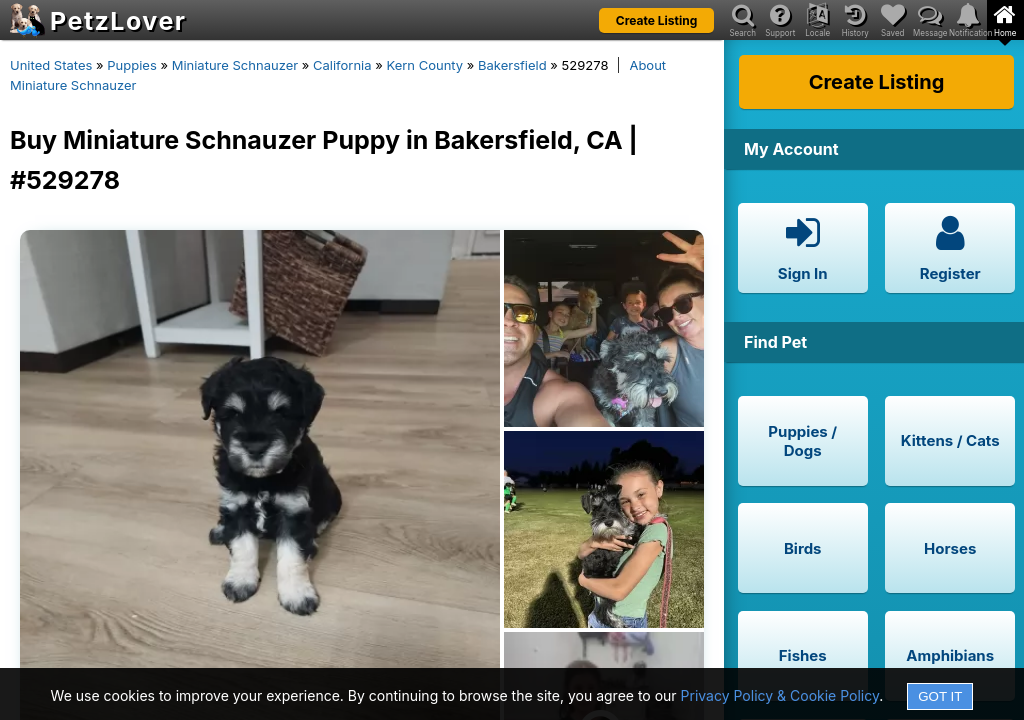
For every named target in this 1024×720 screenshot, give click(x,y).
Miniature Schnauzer (235, 65)
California (342, 65)
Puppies (132, 65)
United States (51, 65)
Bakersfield (512, 65)
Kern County (424, 65)
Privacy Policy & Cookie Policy (780, 695)
